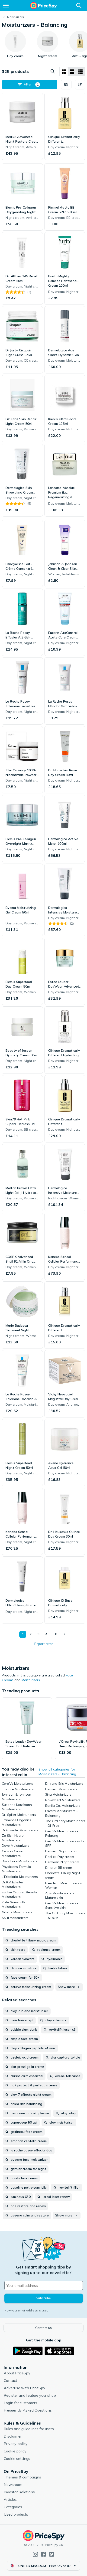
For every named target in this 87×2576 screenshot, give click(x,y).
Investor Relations (19, 2492)
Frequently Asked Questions (28, 2410)
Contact (10, 2380)
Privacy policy (16, 2443)
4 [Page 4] (46, 1634)
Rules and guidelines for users (29, 2428)
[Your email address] (43, 2285)
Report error (43, 1644)
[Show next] (64, 1634)
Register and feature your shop (30, 2395)
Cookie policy (15, 2451)
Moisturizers (15, 17)
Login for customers (20, 2402)
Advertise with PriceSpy (24, 2388)
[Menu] (6, 5)
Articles (10, 2499)
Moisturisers (31, 1680)
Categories (13, 2506)
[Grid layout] (64, 71)
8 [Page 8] (56, 1634)
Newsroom (13, 2484)
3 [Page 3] (38, 1634)
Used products (16, 2514)
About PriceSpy (17, 2373)
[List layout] (72, 71)
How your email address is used (26, 2310)
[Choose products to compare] (66, 84)
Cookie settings (17, 2458)
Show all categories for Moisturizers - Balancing (57, 1771)
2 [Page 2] (31, 1634)
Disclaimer (13, 2436)
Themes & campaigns (22, 2477)
